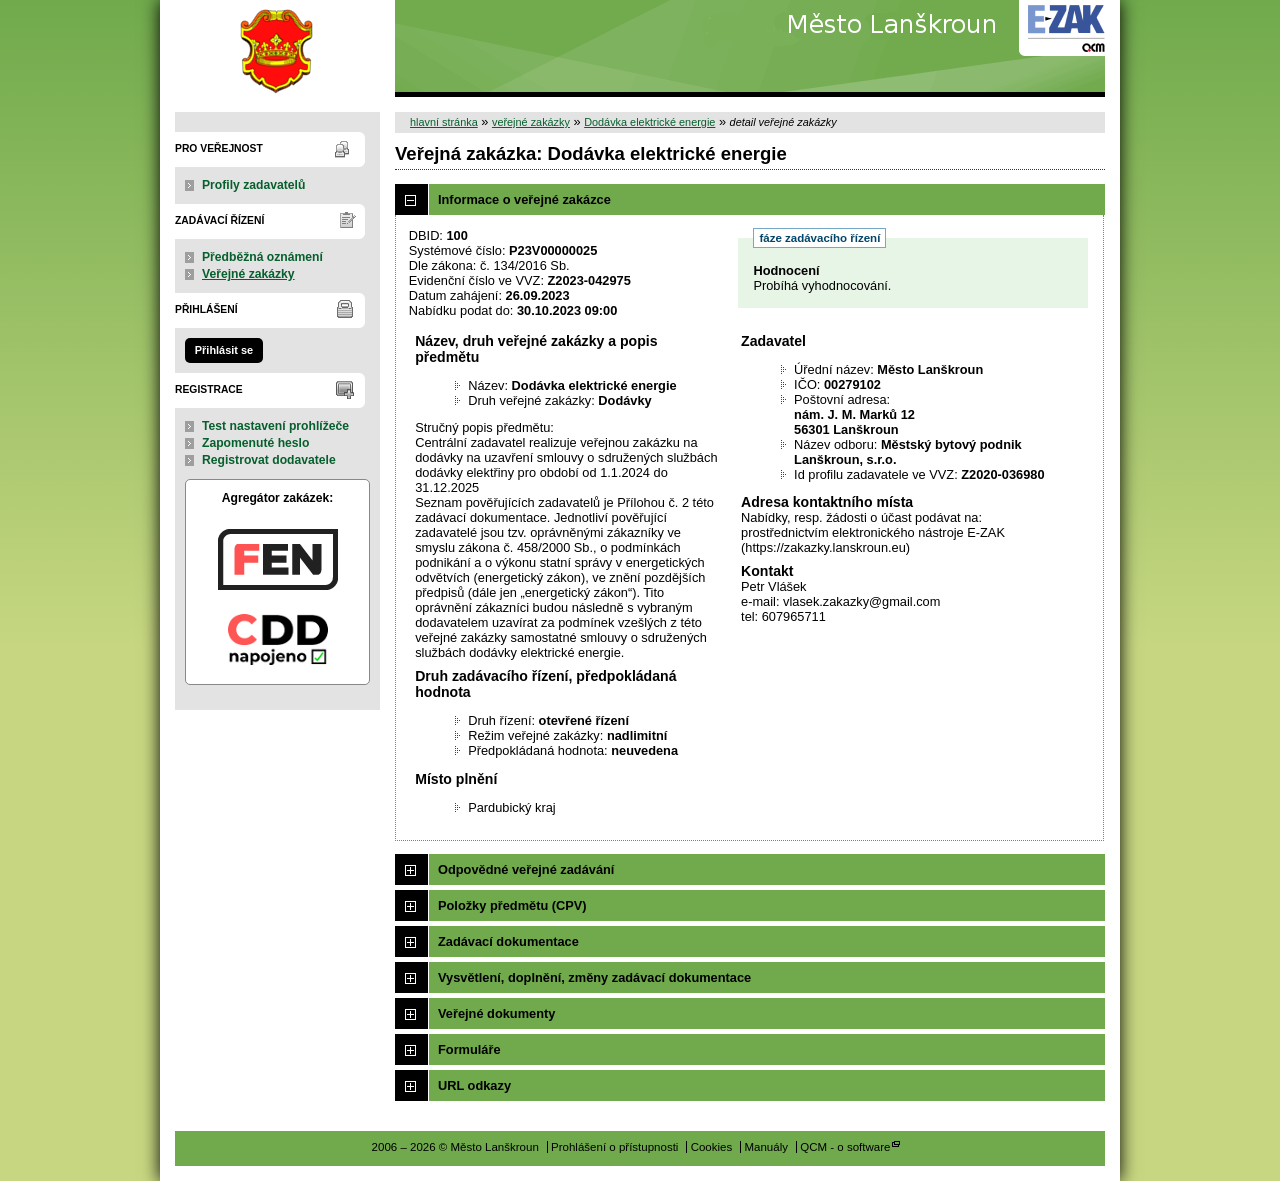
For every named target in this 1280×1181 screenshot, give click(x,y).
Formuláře (469, 1049)
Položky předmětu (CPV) (512, 905)
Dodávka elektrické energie (649, 122)
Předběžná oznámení (262, 257)
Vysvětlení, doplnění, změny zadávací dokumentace (594, 977)
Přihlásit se (224, 350)
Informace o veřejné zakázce (524, 199)
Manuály (766, 1147)
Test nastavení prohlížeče (275, 426)
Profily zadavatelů (253, 185)
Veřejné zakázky (248, 274)
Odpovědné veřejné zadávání (526, 869)
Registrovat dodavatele (269, 460)
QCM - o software (845, 1147)
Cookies (712, 1147)
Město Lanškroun (277, 48)
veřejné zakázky (531, 122)
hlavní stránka (444, 122)
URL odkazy (474, 1085)
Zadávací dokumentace (508, 941)
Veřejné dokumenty (496, 1013)
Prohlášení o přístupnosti (614, 1147)
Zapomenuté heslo (255, 443)
